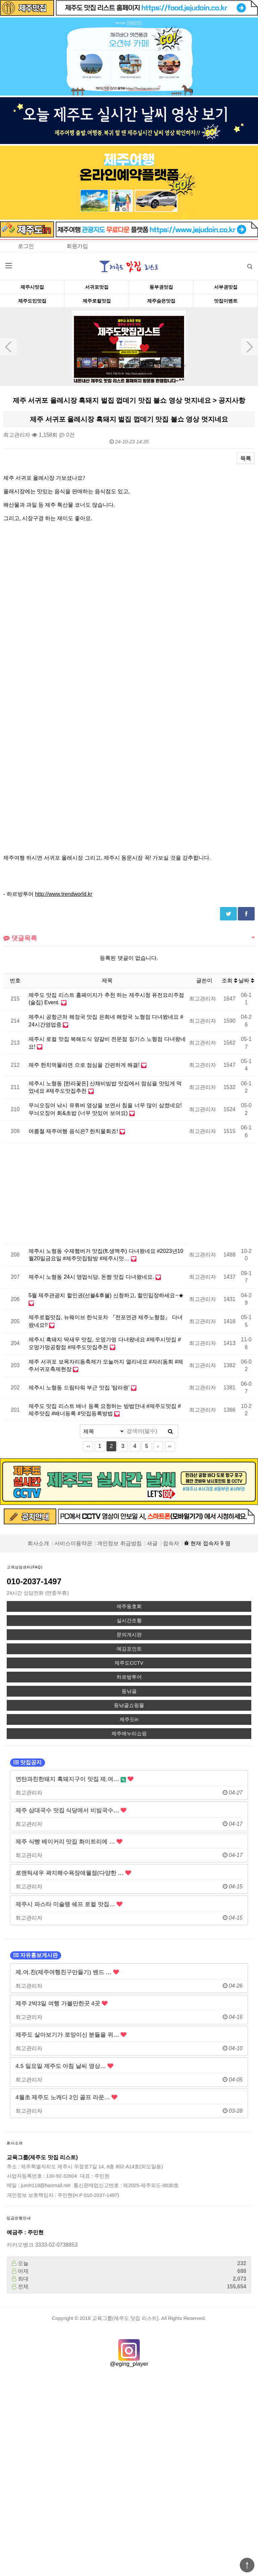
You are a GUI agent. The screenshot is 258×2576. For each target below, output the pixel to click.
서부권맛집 (226, 287)
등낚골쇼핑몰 (129, 1705)
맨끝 (170, 1446)
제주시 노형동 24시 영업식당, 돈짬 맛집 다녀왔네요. (92, 1277)
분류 (8, 266)
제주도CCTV (129, 1663)
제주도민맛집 (32, 300)
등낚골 (129, 1691)
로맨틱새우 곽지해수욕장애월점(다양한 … (73, 1873)
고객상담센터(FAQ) (24, 1567)
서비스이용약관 (73, 1543)
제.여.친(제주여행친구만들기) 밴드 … (67, 1972)
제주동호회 (129, 1606)
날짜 (246, 980)
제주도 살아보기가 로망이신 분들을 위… (70, 2034)
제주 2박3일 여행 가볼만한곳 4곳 (61, 2003)
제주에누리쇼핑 (129, 1733)
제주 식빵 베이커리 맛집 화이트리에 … (68, 1841)
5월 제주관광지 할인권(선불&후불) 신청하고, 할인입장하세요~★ (106, 1295)
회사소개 (38, 1543)
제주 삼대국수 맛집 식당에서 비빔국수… (70, 1810)
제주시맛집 (32, 287)
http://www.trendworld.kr (63, 894)
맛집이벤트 (226, 300)
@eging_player (129, 2364)
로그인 (26, 246)
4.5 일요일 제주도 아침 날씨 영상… (64, 2066)
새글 (152, 1543)
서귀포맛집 (97, 287)
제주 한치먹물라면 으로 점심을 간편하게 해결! (85, 1065)
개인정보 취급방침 (119, 1543)
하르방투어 (129, 1677)
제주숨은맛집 (161, 300)
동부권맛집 (161, 287)
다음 (158, 1446)
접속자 (171, 1543)
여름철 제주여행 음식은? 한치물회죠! (74, 1131)
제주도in (129, 1719)
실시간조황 (129, 1620)
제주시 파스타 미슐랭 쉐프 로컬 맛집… (68, 1904)
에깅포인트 (129, 1649)
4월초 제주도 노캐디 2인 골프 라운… (66, 2097)
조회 (229, 980)
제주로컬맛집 (97, 300)
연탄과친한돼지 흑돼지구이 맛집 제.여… (74, 1779)
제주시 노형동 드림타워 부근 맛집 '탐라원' (80, 1387)
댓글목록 (20, 938)
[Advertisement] (95, 1193)
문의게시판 (129, 1634)
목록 (245, 458)
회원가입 (77, 246)
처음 (88, 1446)
